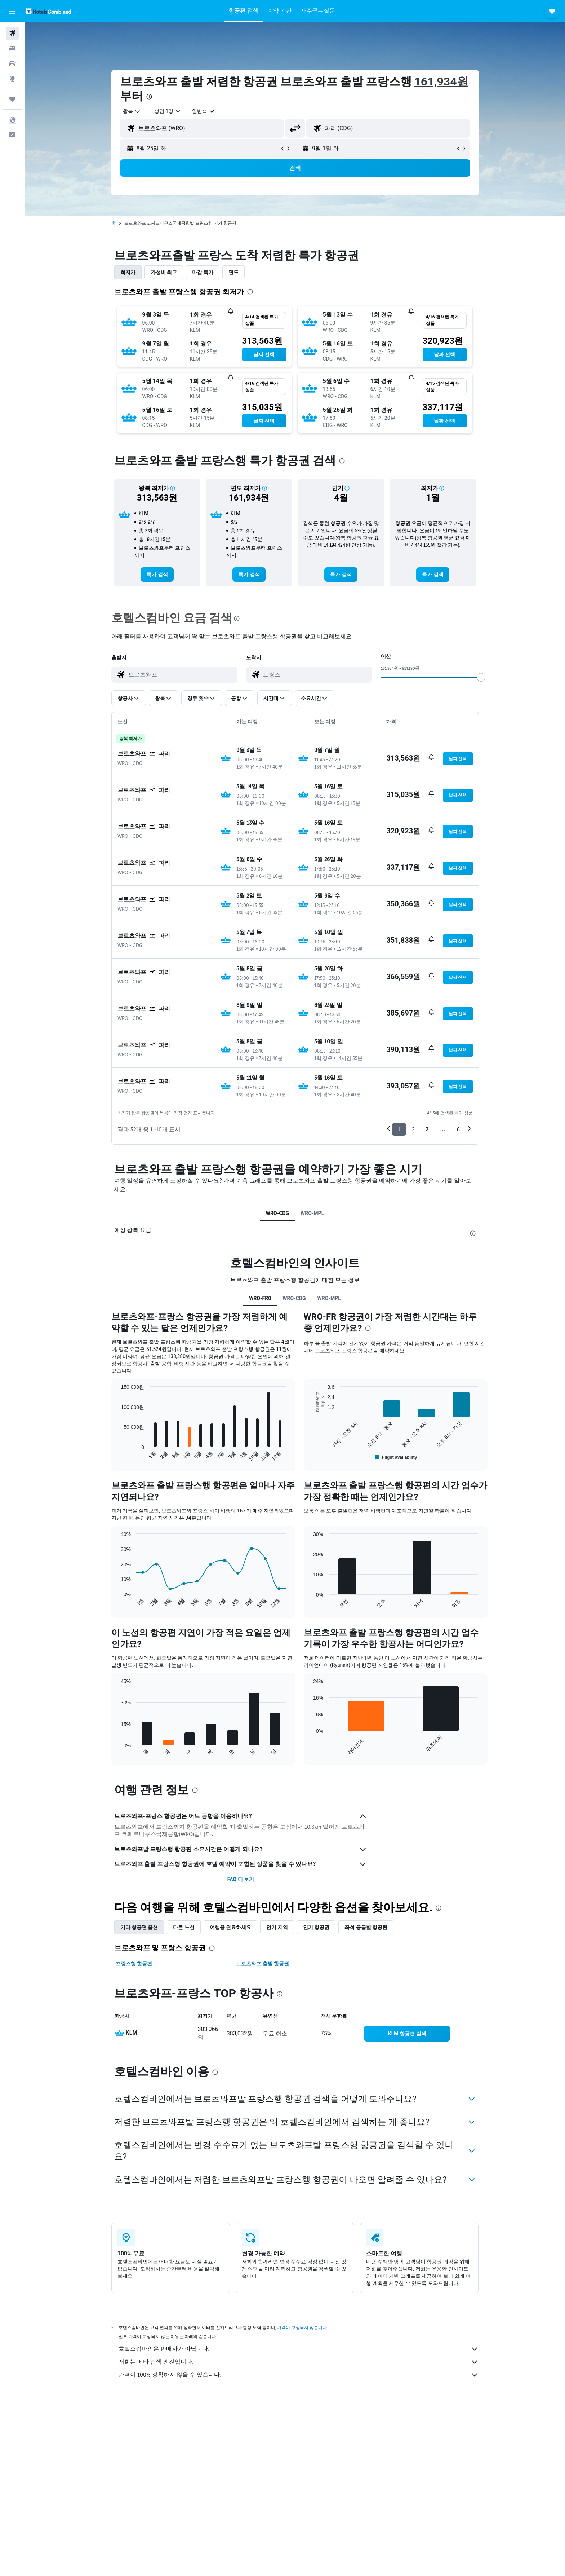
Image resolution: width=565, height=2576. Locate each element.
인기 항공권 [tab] (316, 1927)
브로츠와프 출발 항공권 (262, 1964)
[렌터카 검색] (12, 63)
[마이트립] (12, 99)
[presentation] (149, 96)
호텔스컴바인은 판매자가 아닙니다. (299, 2348)
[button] (12, 11)
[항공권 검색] (12, 33)
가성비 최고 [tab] (164, 272)
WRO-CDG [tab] (277, 1213)
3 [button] (427, 1129)
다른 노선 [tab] (183, 1927)
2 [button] (413, 1129)
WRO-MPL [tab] (312, 1213)
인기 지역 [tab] (277, 1927)
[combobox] (132, 111)
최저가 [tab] (127, 272)
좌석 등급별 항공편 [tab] (365, 1927)
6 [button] (458, 1129)
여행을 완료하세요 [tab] (230, 1927)
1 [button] (399, 1129)
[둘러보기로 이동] (12, 78)
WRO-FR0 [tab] (260, 1298)
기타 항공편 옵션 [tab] (139, 1927)
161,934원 (441, 81)
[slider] (481, 677)
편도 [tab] (233, 272)
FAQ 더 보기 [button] (240, 1879)
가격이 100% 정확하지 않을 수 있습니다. (299, 2374)
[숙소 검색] (12, 48)
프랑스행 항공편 (134, 1964)
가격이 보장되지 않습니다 (302, 2327)
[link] (157, 574)
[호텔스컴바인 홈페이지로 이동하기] (48, 11)
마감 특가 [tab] (202, 272)
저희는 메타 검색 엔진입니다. (299, 2361)
